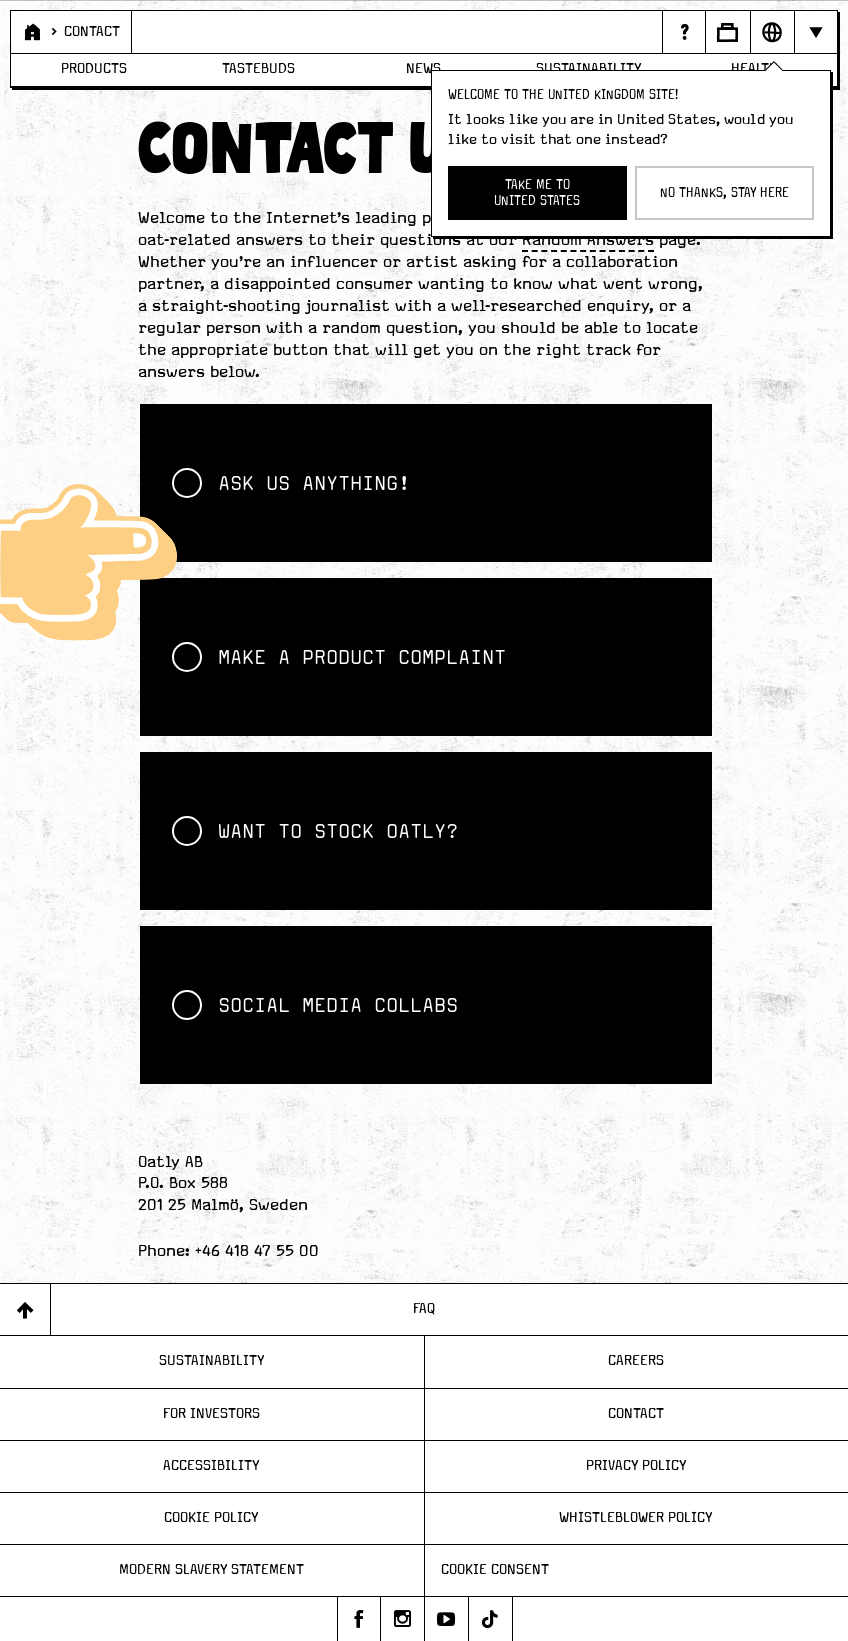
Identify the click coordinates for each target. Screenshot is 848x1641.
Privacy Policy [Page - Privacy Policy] (636, 1466)
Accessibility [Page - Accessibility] (211, 1466)
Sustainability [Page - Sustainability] (212, 1361)
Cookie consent (495, 1570)
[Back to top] (25, 1309)
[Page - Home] (32, 32)
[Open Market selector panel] (771, 32)
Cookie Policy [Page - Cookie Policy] (211, 1518)
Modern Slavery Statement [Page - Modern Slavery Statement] (211, 1570)
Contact (92, 32)
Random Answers (588, 240)
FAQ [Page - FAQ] (424, 1309)
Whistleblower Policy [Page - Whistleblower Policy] (636, 1518)
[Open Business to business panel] (727, 32)
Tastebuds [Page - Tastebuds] (258, 69)
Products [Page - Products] (94, 69)
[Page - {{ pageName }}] (683, 32)
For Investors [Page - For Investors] (211, 1414)
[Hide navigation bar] (815, 32)
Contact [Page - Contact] (636, 1414)
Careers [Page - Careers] (636, 1361)
